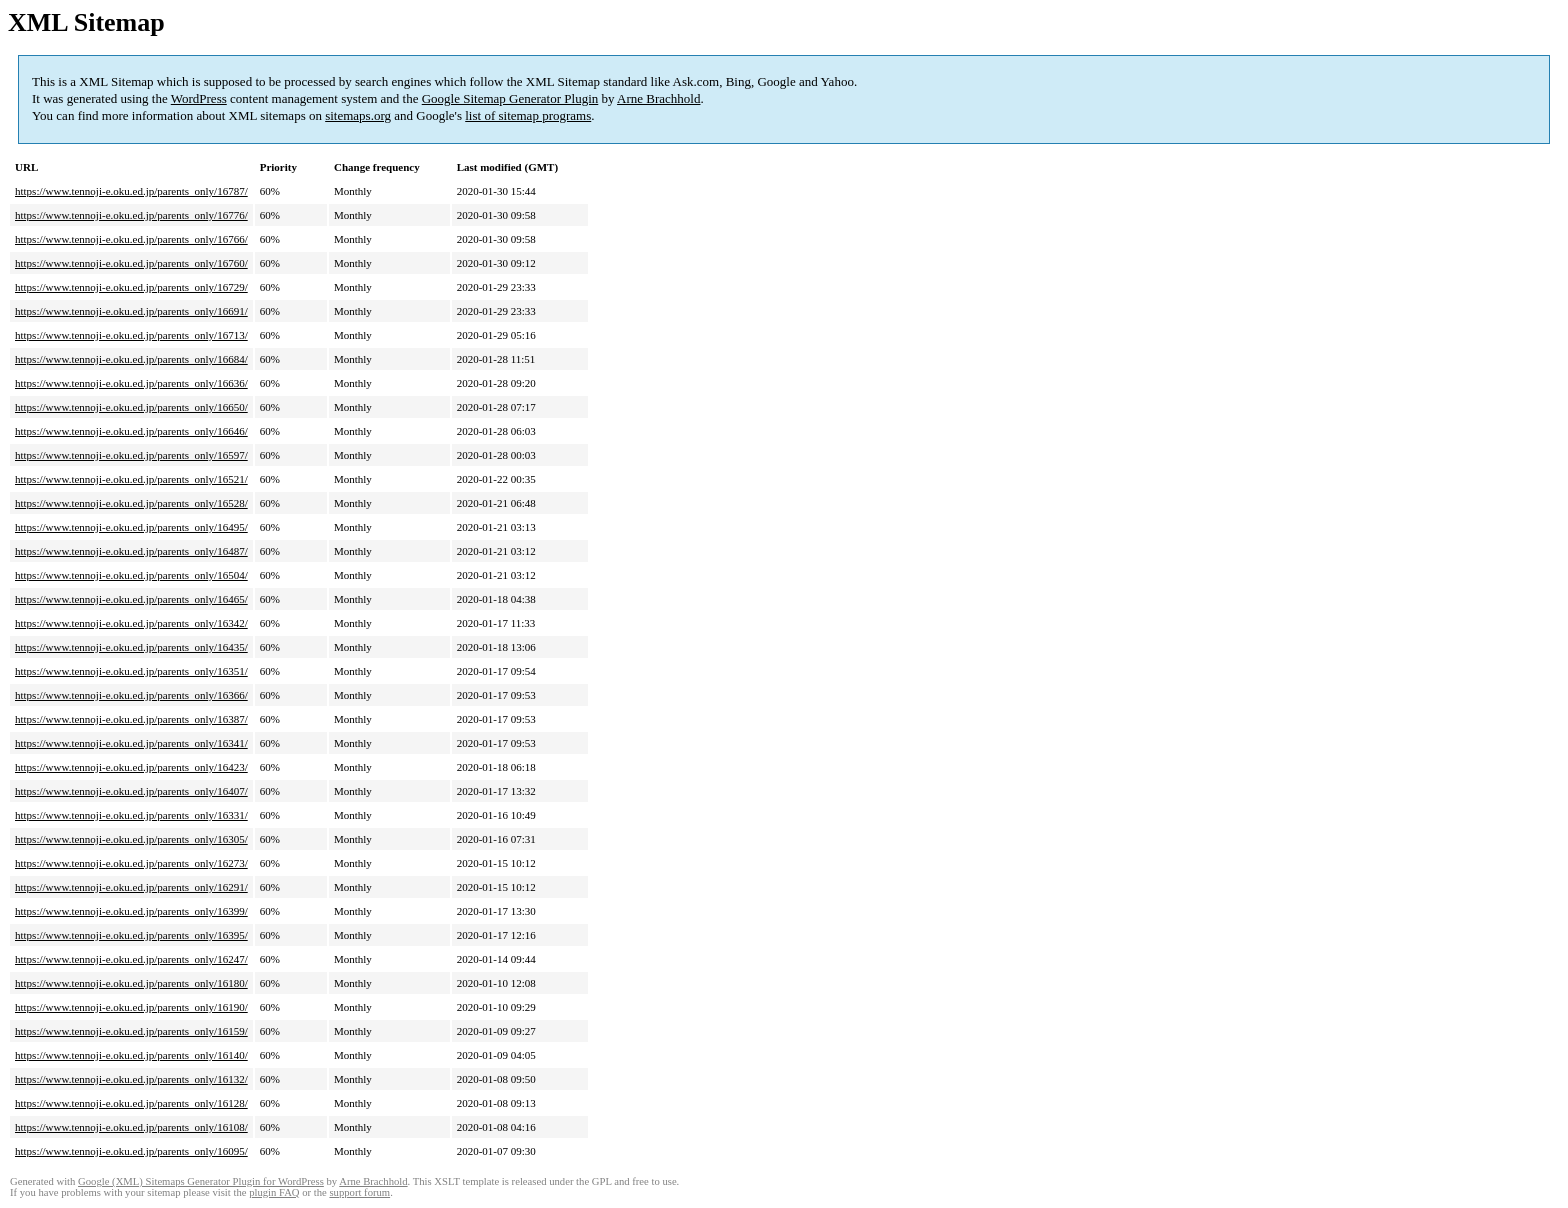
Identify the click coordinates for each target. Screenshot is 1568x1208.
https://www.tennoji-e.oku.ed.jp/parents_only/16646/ (131, 431)
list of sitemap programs (528, 115)
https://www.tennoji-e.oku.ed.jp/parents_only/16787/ (131, 191)
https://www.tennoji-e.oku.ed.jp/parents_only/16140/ (131, 1055)
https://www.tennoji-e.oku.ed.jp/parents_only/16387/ (131, 719)
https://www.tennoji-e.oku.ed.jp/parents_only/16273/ (131, 863)
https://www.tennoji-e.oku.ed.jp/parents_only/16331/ (131, 815)
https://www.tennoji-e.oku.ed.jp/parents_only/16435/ (131, 647)
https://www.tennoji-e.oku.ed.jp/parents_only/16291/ (131, 887)
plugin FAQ (274, 1192)
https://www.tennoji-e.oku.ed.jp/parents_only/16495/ (131, 527)
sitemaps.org (358, 115)
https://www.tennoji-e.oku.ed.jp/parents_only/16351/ (131, 671)
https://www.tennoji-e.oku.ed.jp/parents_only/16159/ (131, 1031)
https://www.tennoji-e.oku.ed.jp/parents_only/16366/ (131, 695)
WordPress (199, 98)
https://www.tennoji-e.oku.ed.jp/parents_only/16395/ (131, 935)
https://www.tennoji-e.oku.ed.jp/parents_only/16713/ (131, 335)
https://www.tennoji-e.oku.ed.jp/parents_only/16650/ (131, 407)
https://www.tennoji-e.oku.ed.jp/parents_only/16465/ (131, 599)
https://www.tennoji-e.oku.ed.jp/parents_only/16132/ (131, 1079)
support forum (359, 1192)
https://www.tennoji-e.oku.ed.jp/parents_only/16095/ (131, 1151)
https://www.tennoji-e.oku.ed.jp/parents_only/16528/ (131, 503)
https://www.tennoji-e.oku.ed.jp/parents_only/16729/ (131, 287)
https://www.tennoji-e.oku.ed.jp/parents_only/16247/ (131, 959)
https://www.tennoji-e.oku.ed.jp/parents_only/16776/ (131, 215)
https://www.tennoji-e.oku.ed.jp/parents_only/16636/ (131, 383)
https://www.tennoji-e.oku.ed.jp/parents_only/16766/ (131, 239)
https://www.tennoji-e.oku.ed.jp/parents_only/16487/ (131, 551)
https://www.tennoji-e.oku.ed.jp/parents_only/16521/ (131, 479)
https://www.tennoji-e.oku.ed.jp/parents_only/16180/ (131, 983)
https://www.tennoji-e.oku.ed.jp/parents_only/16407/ (131, 791)
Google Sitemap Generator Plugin (510, 98)
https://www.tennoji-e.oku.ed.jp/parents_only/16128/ (131, 1103)
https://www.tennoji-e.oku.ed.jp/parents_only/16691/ (131, 311)
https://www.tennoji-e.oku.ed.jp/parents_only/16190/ (131, 1007)
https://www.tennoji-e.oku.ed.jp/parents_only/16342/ (131, 623)
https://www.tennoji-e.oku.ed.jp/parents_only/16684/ (131, 359)
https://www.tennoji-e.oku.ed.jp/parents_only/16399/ (131, 911)
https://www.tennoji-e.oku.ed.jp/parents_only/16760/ (131, 263)
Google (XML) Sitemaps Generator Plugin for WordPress (201, 1181)
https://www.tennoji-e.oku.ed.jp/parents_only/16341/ (131, 743)
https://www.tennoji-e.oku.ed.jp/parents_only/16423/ (131, 767)
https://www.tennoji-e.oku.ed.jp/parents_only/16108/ (131, 1127)
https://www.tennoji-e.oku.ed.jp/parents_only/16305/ (131, 839)
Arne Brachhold (658, 98)
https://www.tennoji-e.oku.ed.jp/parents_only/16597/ (131, 455)
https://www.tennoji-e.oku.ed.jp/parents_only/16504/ (131, 575)
